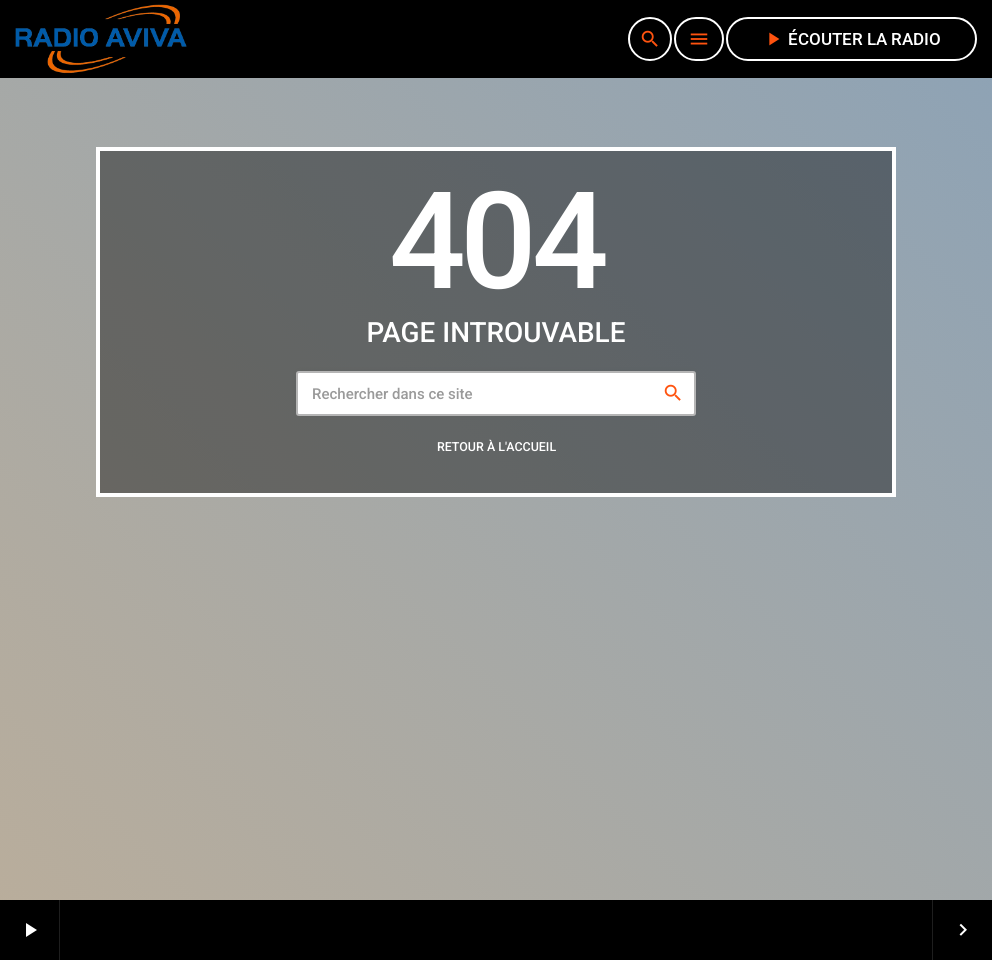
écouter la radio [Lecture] (851, 39)
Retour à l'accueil (496, 447)
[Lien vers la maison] (101, 39)
